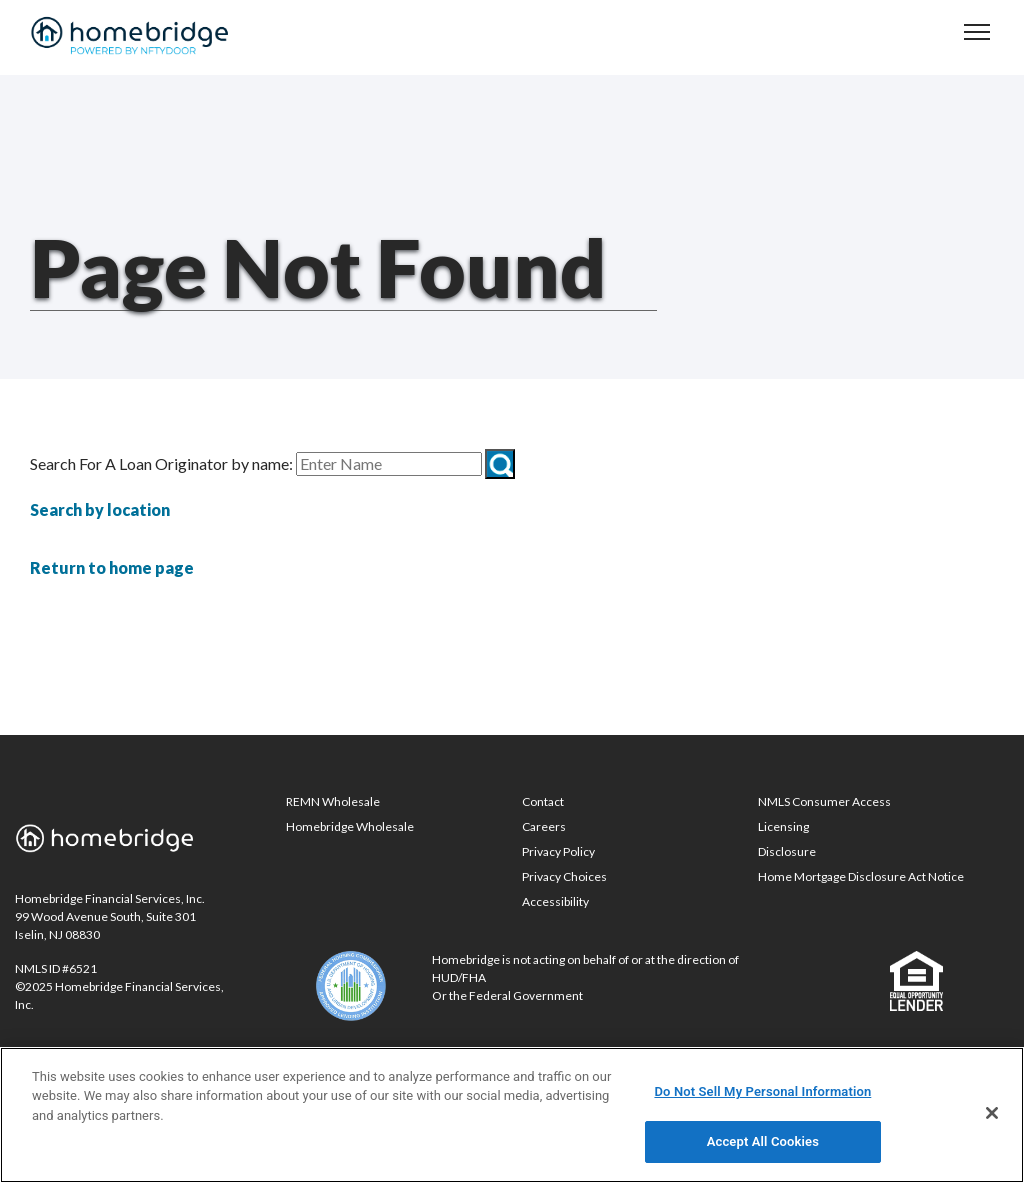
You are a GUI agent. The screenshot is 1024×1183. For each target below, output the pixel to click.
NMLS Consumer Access (824, 801)
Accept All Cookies (763, 1141)
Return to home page (112, 567)
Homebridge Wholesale (350, 826)
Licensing (783, 826)
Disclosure (787, 851)
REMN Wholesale (333, 801)
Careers (544, 826)
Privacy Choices (564, 876)
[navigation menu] (977, 31)
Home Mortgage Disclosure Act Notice (861, 876)
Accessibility (555, 901)
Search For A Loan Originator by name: (161, 464)
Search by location (100, 509)
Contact (543, 801)
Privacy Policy (558, 851)
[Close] (992, 1113)
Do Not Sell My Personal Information (762, 1091)
